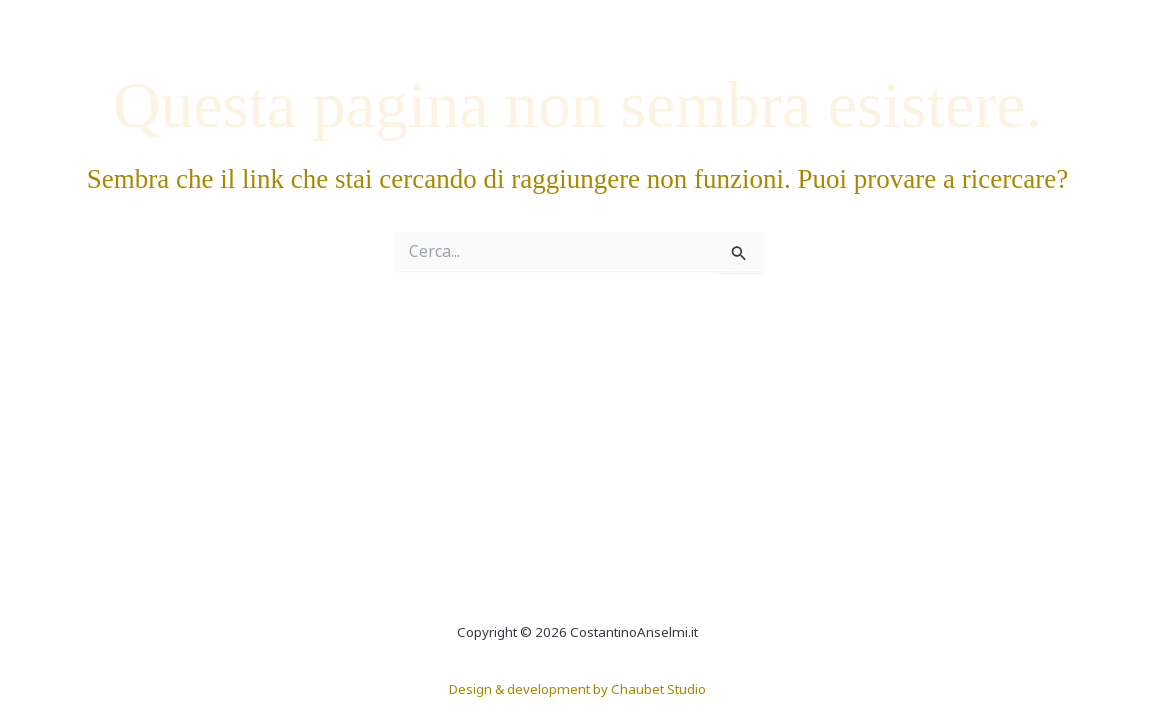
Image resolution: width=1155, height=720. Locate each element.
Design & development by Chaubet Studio (577, 689)
